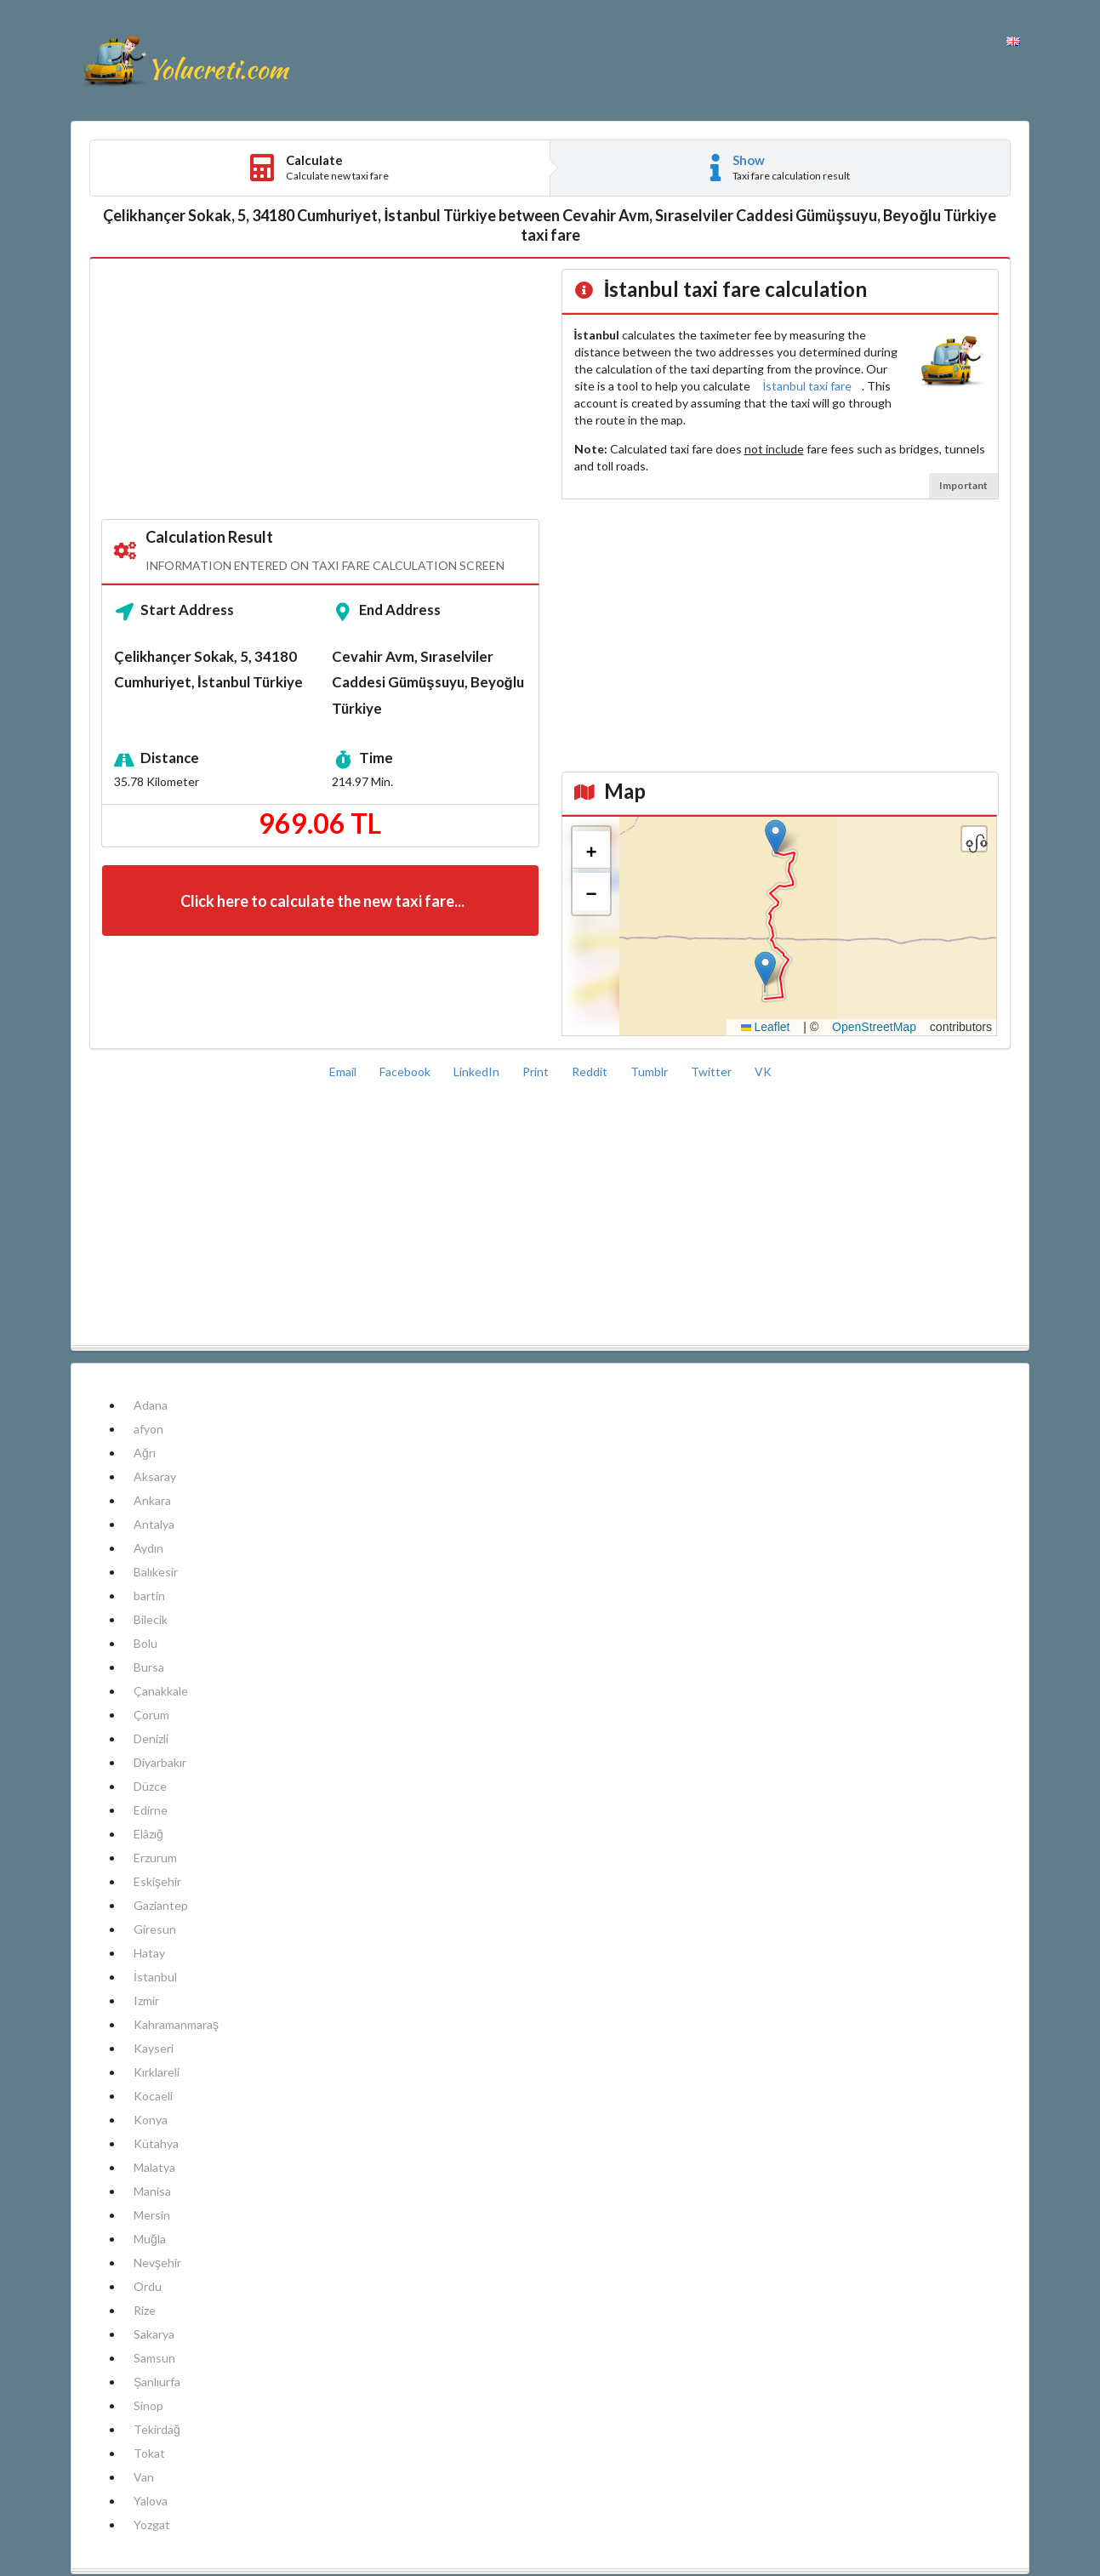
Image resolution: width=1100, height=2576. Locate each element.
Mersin (152, 2215)
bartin (149, 1595)
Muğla (150, 2238)
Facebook (406, 1071)
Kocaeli (153, 2096)
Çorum (151, 1714)
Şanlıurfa (157, 2381)
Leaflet (765, 1027)
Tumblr (650, 1071)
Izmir (146, 2000)
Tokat (149, 2453)
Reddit (591, 1071)
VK (763, 1071)
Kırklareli (157, 2072)
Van (144, 2477)
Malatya (154, 2167)
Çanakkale (161, 1691)
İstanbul (155, 1976)
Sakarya (154, 2334)
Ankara (152, 1500)
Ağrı (145, 1452)
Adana (151, 1405)
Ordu (148, 2286)
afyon (148, 1429)
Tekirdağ (157, 2429)
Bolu (145, 1643)
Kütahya (156, 2143)
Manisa (152, 2191)
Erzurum (155, 1857)
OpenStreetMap (874, 1027)
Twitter (712, 1071)
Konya (151, 2119)
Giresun (155, 1929)
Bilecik (151, 1619)
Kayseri (154, 2048)
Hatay (149, 1953)
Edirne (151, 1810)
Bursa (149, 1667)
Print (536, 1071)
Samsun (154, 2358)
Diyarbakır (160, 1762)
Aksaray (155, 1476)
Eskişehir (157, 1881)
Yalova (151, 2500)
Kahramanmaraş (176, 2024)
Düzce (150, 1786)
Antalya (154, 1524)
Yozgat (152, 2524)
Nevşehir (157, 2262)
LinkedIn (477, 1071)
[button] (765, 968)
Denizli (151, 1738)
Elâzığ (148, 1834)
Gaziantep (161, 1905)
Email (344, 1071)
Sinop (148, 2405)
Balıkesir (156, 1571)
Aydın (148, 1548)
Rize (145, 2310)
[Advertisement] (320, 390)
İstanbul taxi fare (807, 386)
